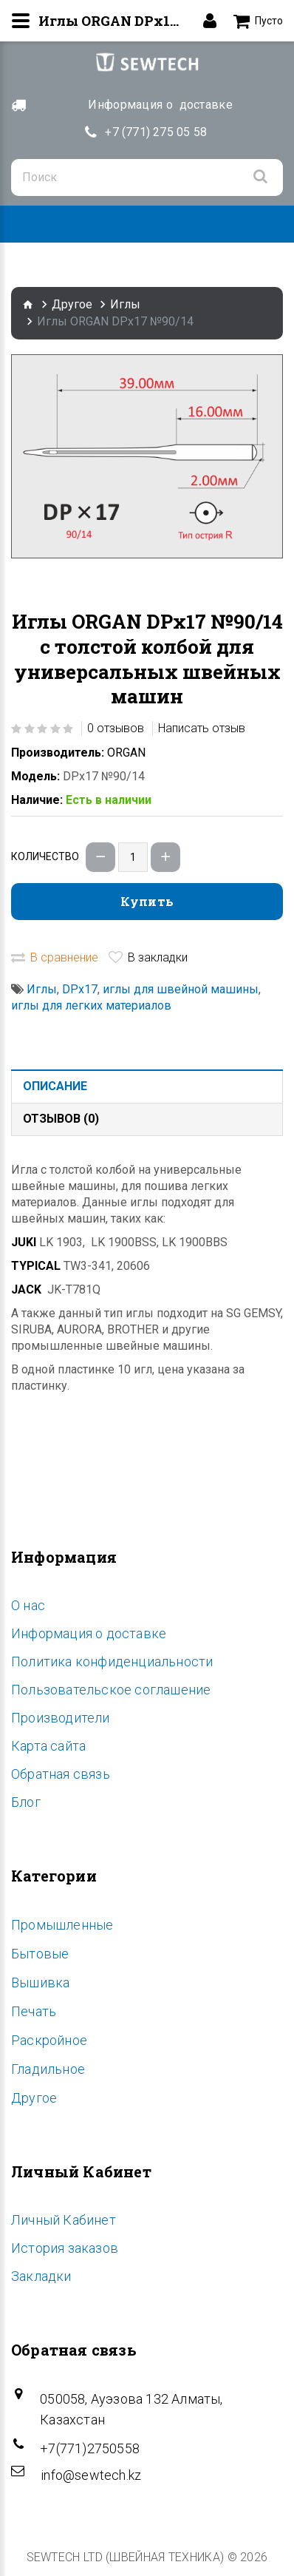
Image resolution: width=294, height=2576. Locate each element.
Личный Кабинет (63, 2220)
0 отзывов (115, 728)
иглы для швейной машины (181, 989)
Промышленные (62, 1925)
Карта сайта (48, 1746)
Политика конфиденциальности (112, 1661)
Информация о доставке (88, 1633)
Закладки (41, 2276)
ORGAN (126, 753)
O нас (28, 1605)
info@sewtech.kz (91, 2475)
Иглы (125, 304)
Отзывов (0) (61, 1119)
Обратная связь (60, 1774)
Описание (55, 1086)
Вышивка (40, 1982)
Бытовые (40, 1953)
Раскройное (49, 2040)
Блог (26, 1802)
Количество (45, 856)
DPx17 (80, 989)
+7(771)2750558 (90, 2448)
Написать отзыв (201, 728)
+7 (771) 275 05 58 (156, 132)
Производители (60, 1717)
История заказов (64, 2248)
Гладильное (48, 2069)
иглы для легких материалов (91, 1005)
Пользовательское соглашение (111, 1689)
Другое (72, 304)
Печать (33, 2011)
